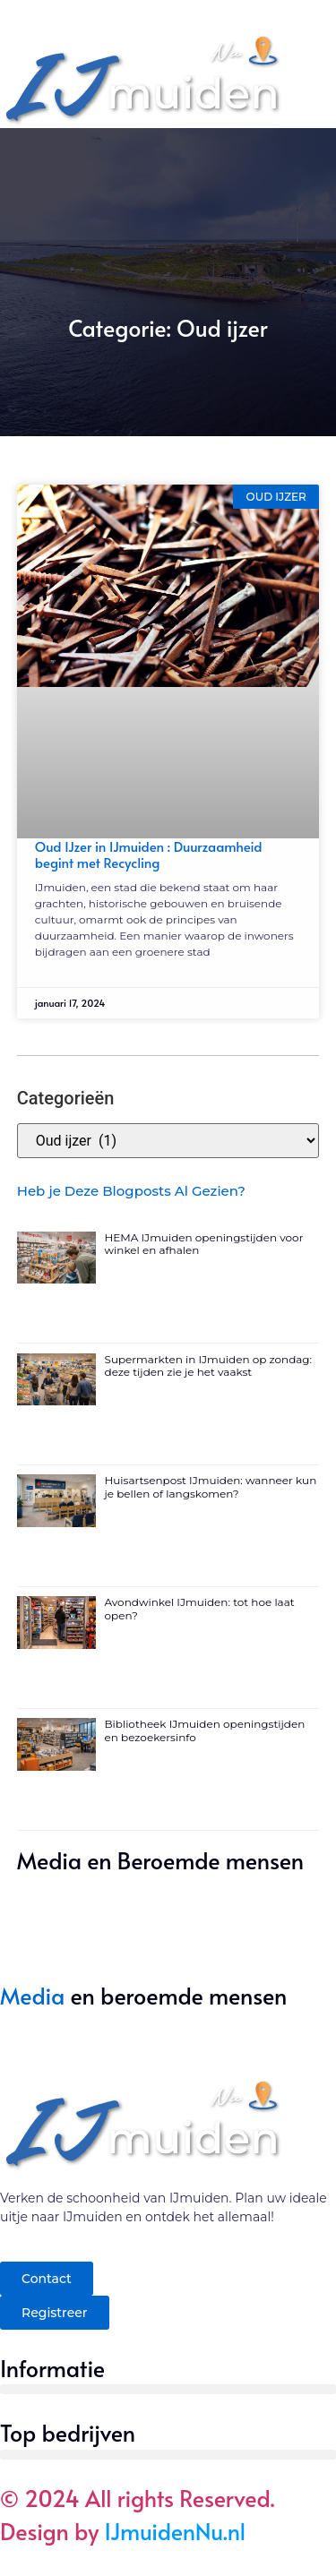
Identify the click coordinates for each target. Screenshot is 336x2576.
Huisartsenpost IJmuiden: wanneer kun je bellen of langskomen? (211, 1486)
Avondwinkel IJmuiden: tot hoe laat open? (200, 1608)
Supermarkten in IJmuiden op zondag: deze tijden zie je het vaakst (209, 1365)
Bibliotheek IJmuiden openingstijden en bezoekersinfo (205, 1730)
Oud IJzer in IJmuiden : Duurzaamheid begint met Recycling (149, 854)
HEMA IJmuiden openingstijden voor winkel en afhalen (204, 1244)
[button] (168, 2389)
